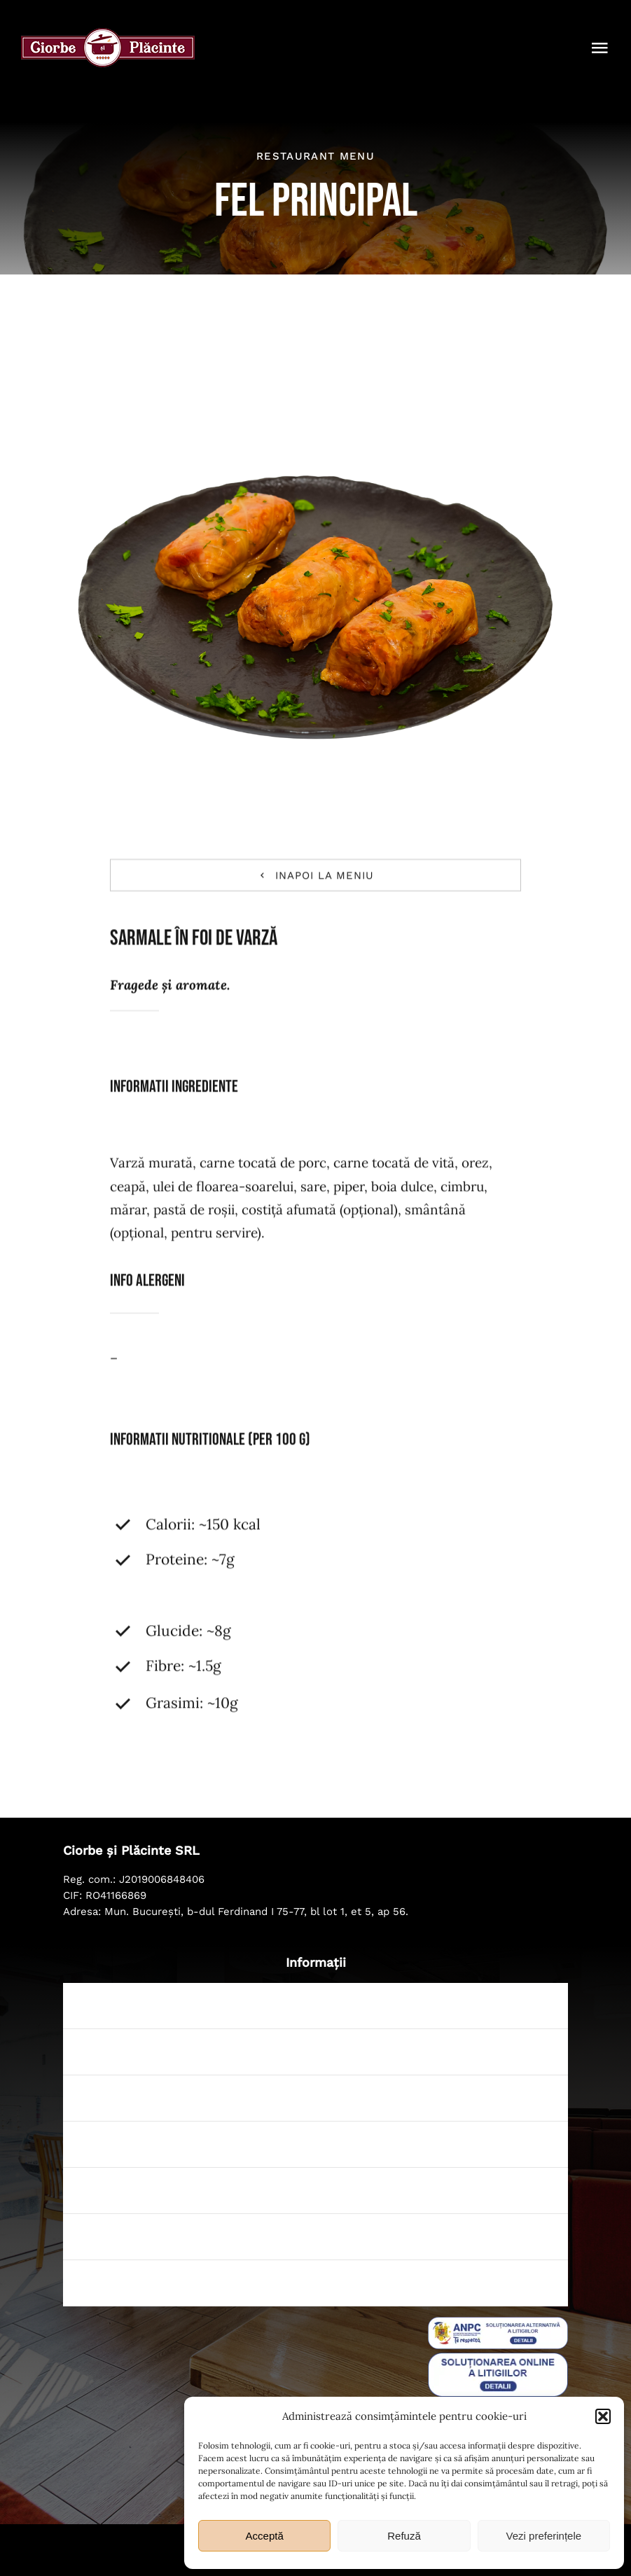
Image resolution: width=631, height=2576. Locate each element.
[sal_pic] (498, 2323)
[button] (603, 2416)
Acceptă (265, 2536)
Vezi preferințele (544, 2536)
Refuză (404, 2536)
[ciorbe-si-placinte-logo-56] (108, 34)
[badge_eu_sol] (498, 2359)
